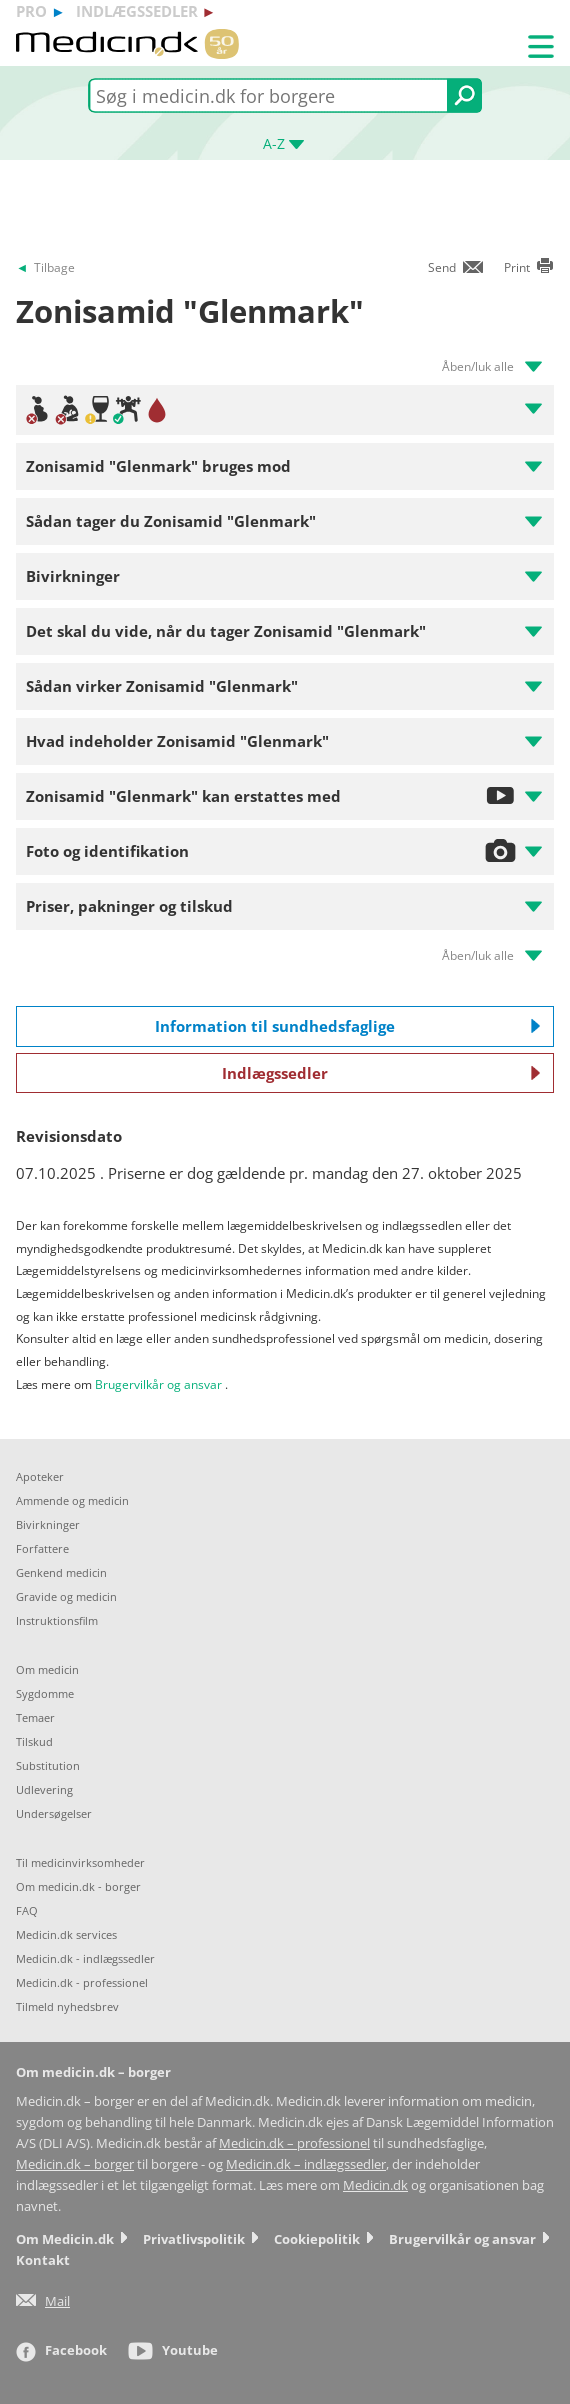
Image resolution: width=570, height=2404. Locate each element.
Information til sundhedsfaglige (348, 1026)
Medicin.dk (375, 2185)
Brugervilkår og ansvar (158, 1384)
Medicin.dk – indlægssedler (306, 2164)
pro (31, 11)
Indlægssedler (381, 1073)
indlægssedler (137, 11)
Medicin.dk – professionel (294, 2143)
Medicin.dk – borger (75, 2164)
